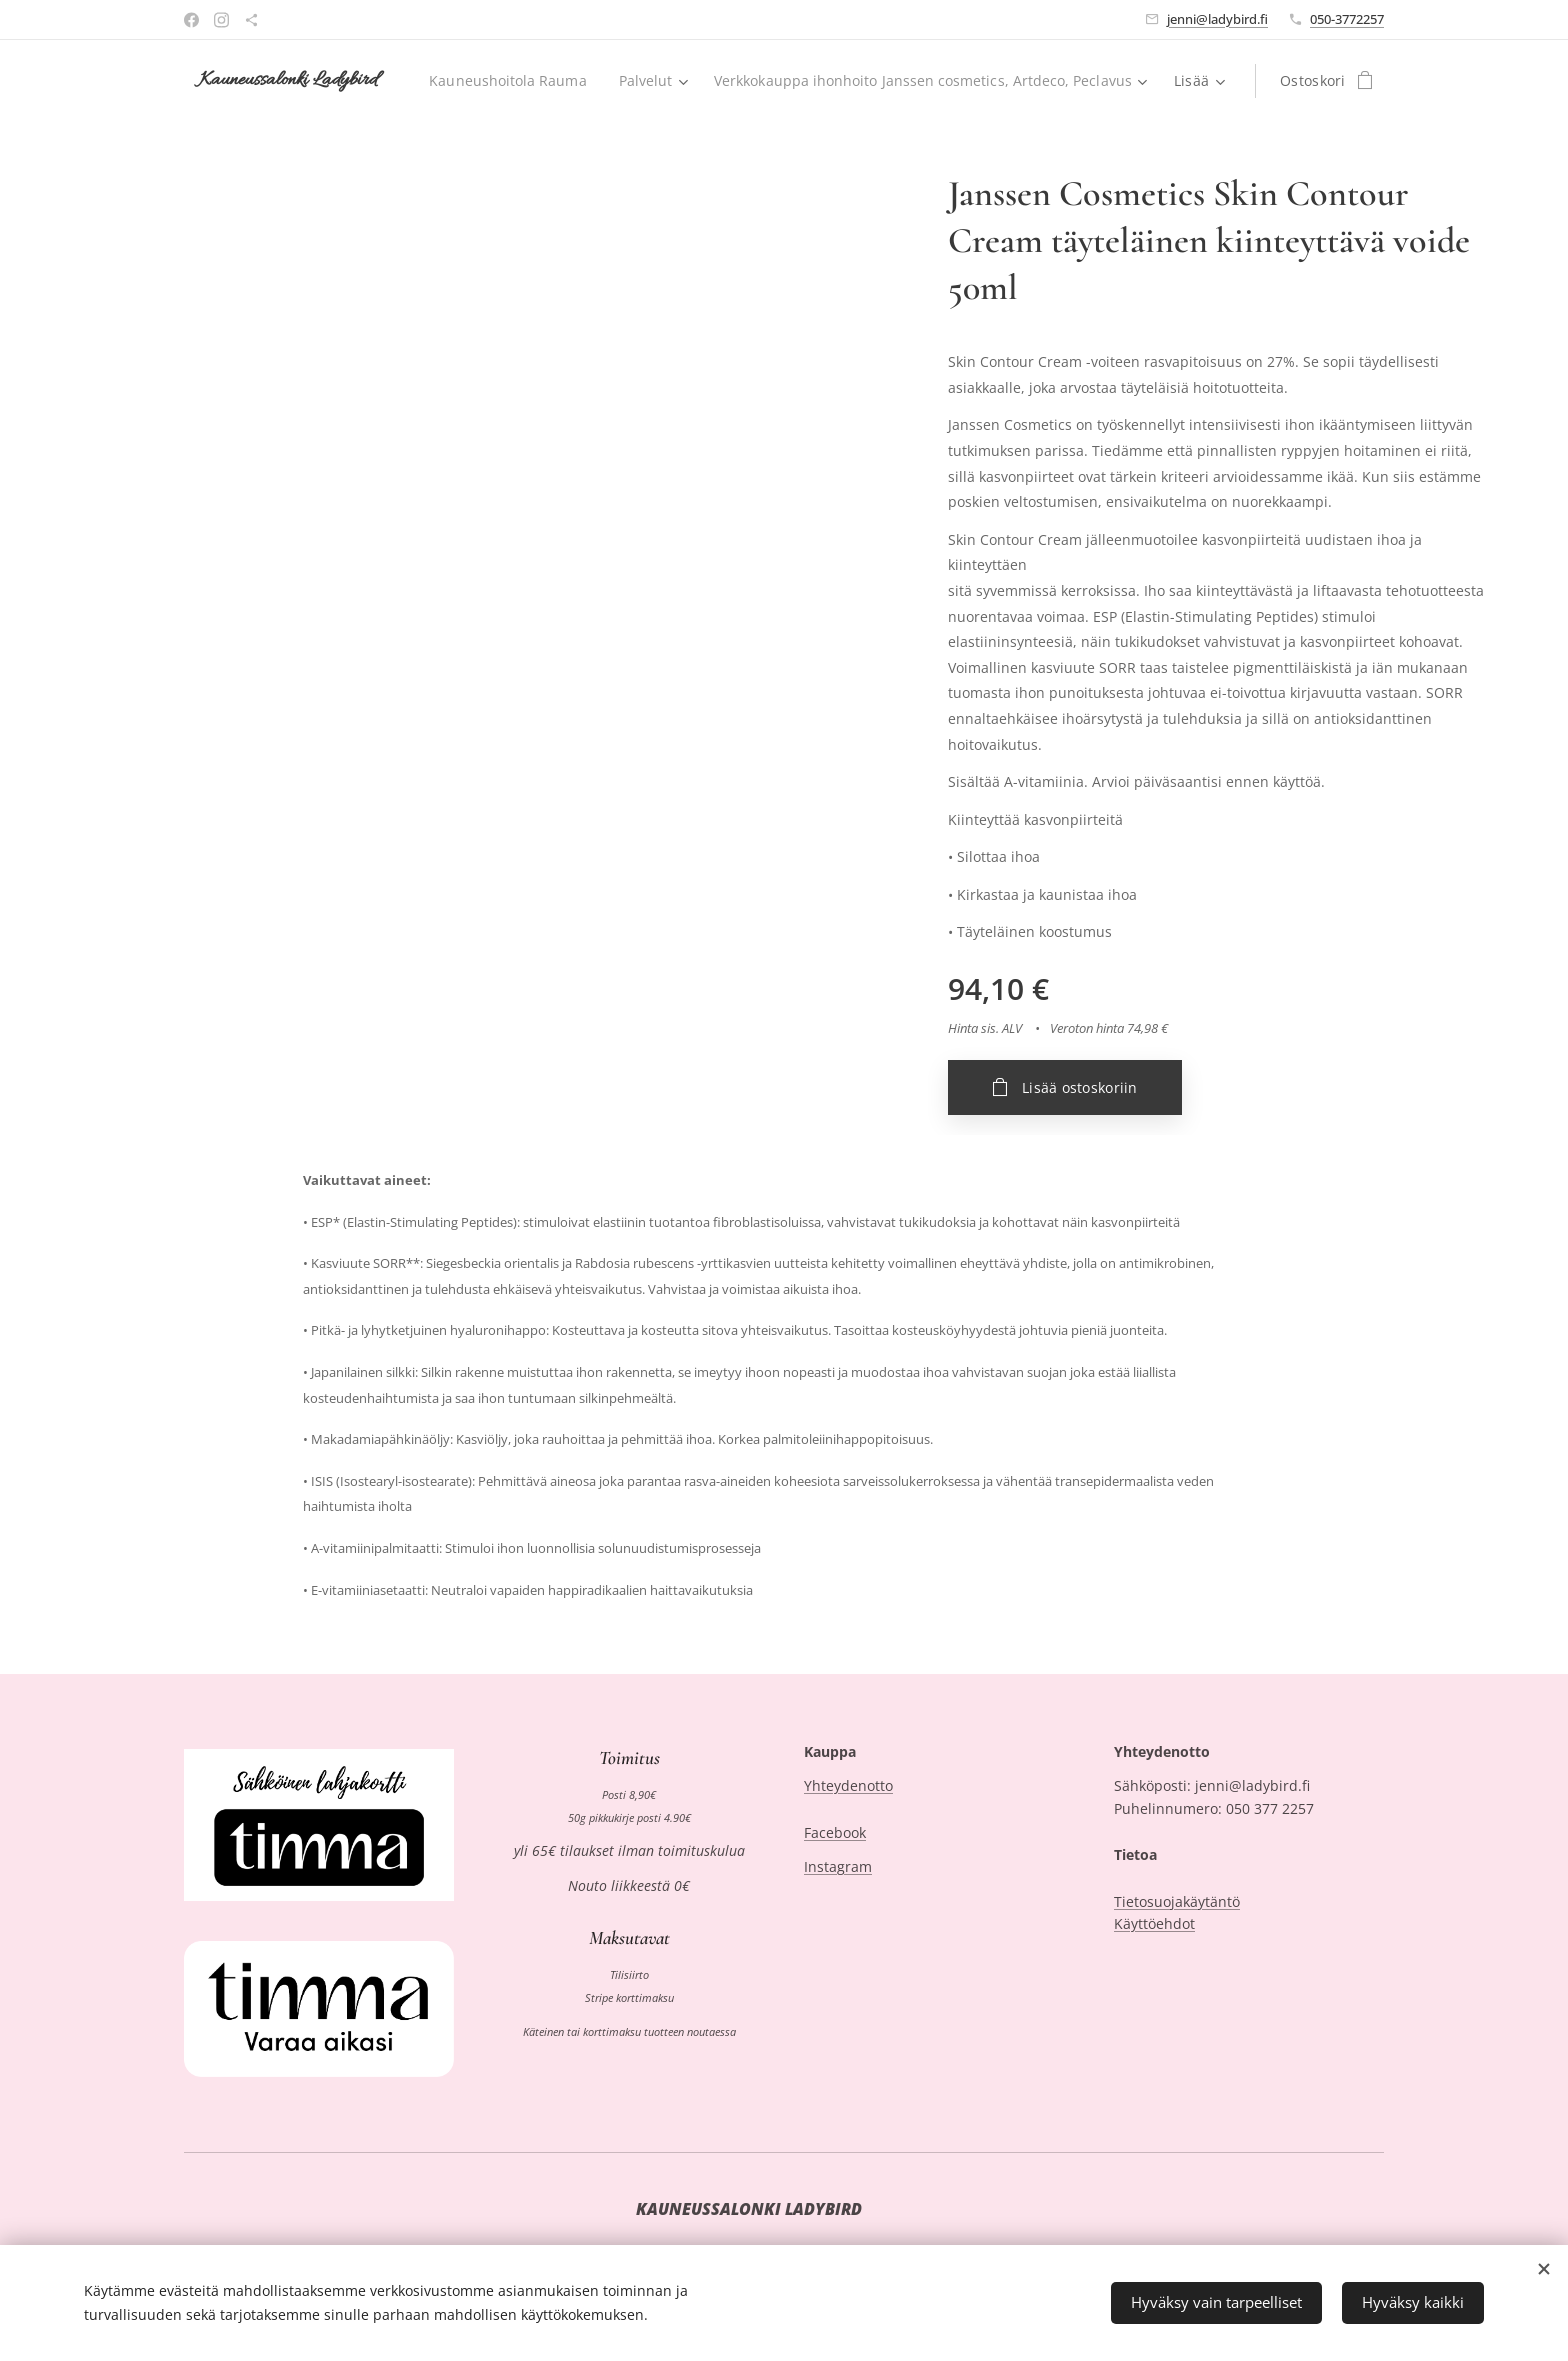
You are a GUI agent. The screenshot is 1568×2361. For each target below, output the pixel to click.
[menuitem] (969, 81)
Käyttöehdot (1154, 1923)
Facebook (835, 1832)
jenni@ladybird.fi (1217, 19)
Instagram (838, 1867)
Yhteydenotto (848, 1786)
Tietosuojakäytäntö (1177, 1901)
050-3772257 (1347, 19)
